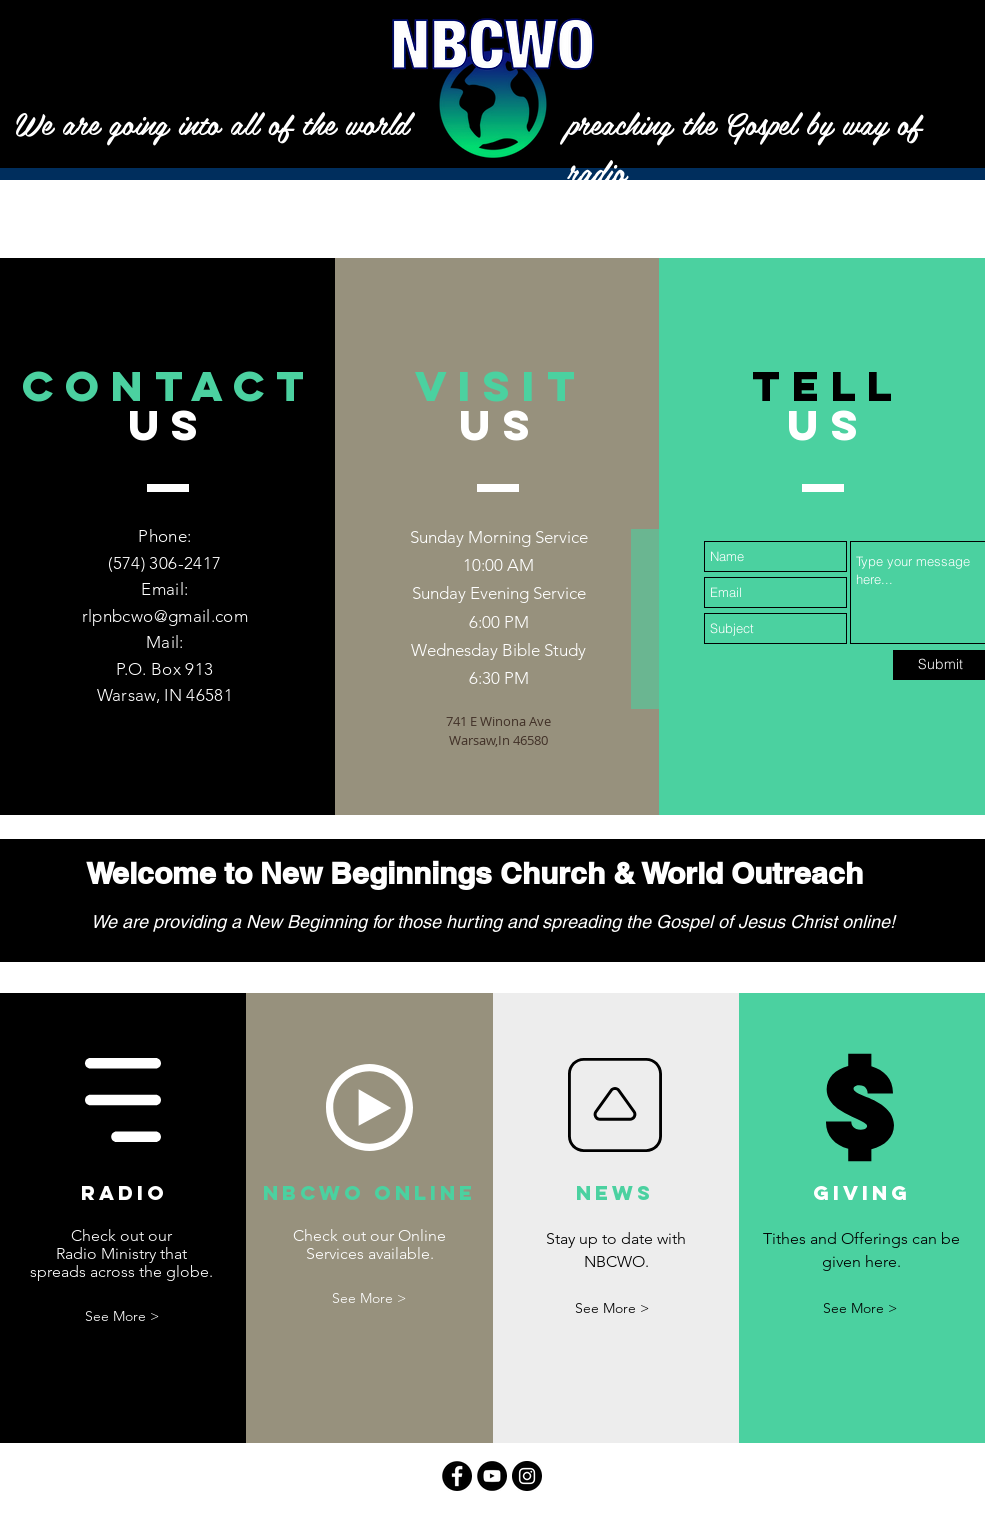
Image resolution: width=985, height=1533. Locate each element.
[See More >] (122, 1316)
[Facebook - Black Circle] (457, 1476)
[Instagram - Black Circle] (527, 1476)
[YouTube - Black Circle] (492, 1476)
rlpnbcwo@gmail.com (165, 616)
